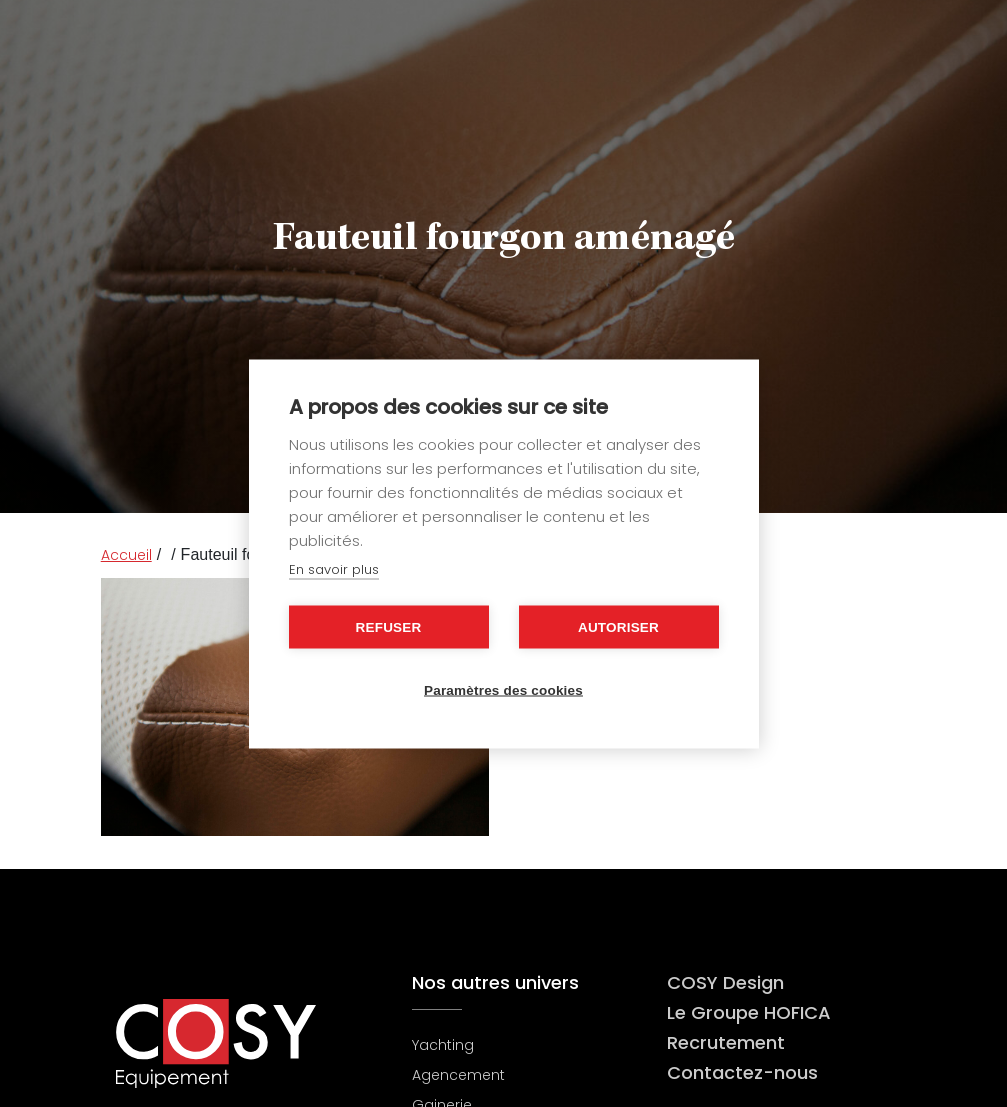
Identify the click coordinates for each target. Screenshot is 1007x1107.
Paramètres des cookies (503, 689)
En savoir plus (334, 568)
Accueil (126, 555)
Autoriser (618, 626)
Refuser (389, 626)
